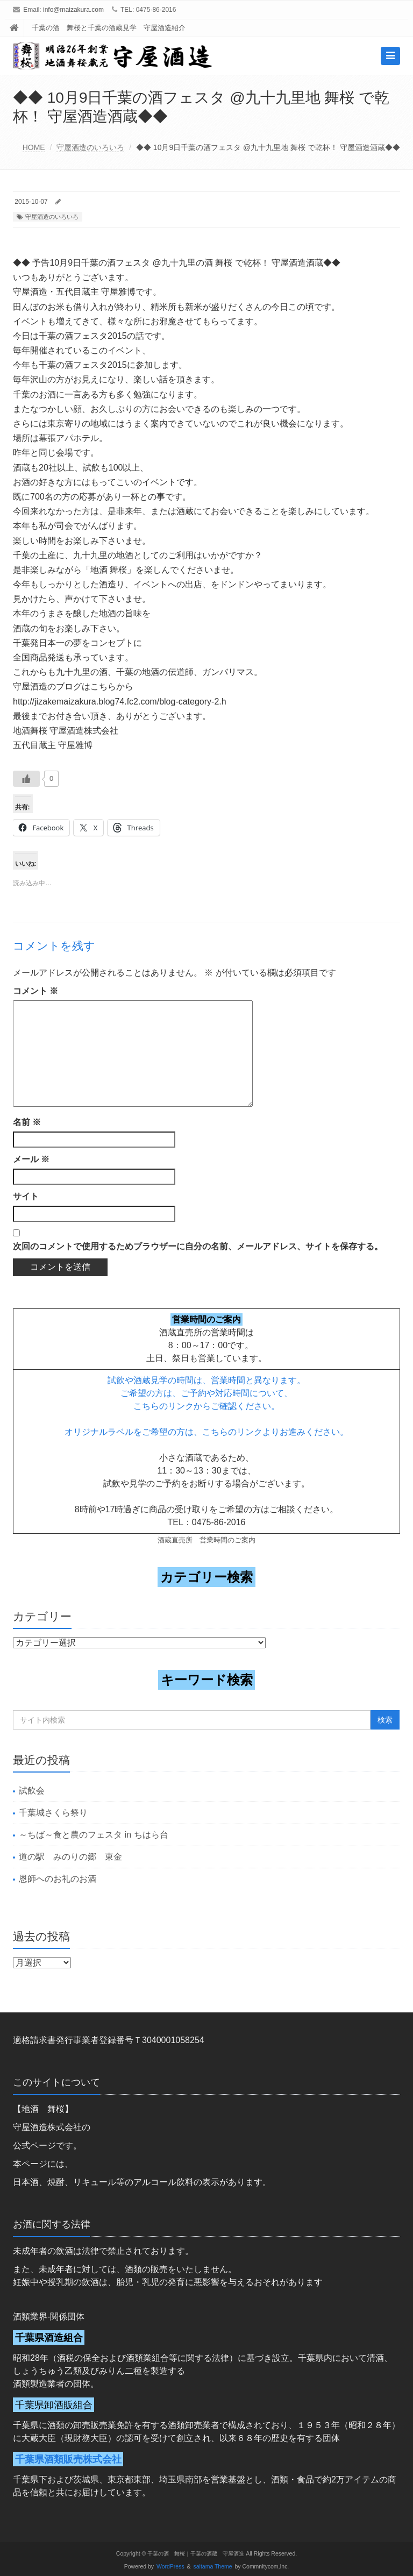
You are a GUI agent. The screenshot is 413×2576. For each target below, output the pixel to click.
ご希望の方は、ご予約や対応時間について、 (206, 1393)
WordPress (170, 2567)
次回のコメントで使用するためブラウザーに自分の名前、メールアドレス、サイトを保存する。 (198, 1246)
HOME (34, 147)
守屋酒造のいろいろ (90, 147)
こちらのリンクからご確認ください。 (206, 1406)
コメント (35, 990)
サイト (26, 1196)
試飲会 (32, 1790)
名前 (27, 1122)
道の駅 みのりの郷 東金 (70, 1856)
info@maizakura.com (73, 9)
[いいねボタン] (26, 779)
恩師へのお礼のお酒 (57, 1878)
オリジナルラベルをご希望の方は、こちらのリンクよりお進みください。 (206, 1431)
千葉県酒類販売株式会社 (68, 2458)
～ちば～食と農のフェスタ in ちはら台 (93, 1834)
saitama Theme (213, 2567)
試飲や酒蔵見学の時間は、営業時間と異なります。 (206, 1380)
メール (31, 1159)
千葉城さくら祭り (53, 1812)
